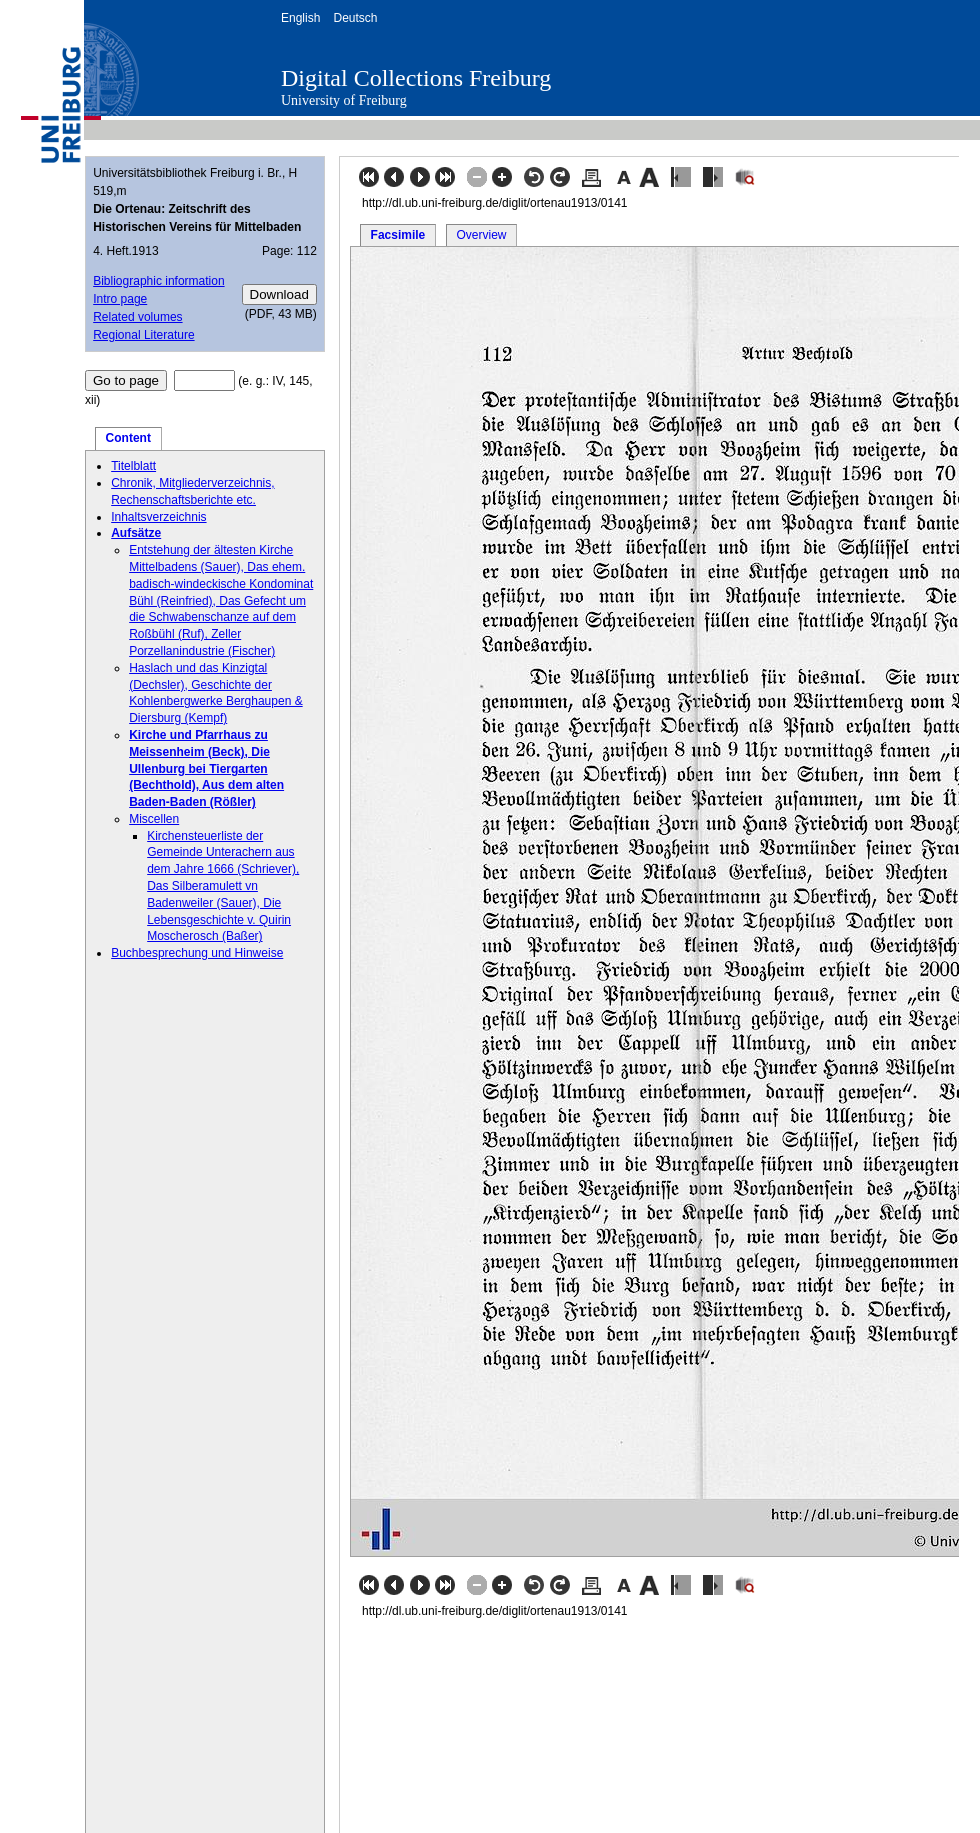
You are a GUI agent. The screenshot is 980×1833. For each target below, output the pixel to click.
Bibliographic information (158, 281)
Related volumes (137, 317)
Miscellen (154, 819)
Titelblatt (133, 466)
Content (128, 438)
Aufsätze (136, 533)
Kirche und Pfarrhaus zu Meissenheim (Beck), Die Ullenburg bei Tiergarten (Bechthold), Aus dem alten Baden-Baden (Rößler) (206, 768)
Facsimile (398, 235)
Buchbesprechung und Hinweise (197, 953)
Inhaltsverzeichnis (158, 517)
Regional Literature (143, 335)
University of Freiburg (344, 100)
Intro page (120, 299)
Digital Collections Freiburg (416, 78)
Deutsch (355, 18)
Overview (481, 235)
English (300, 18)
